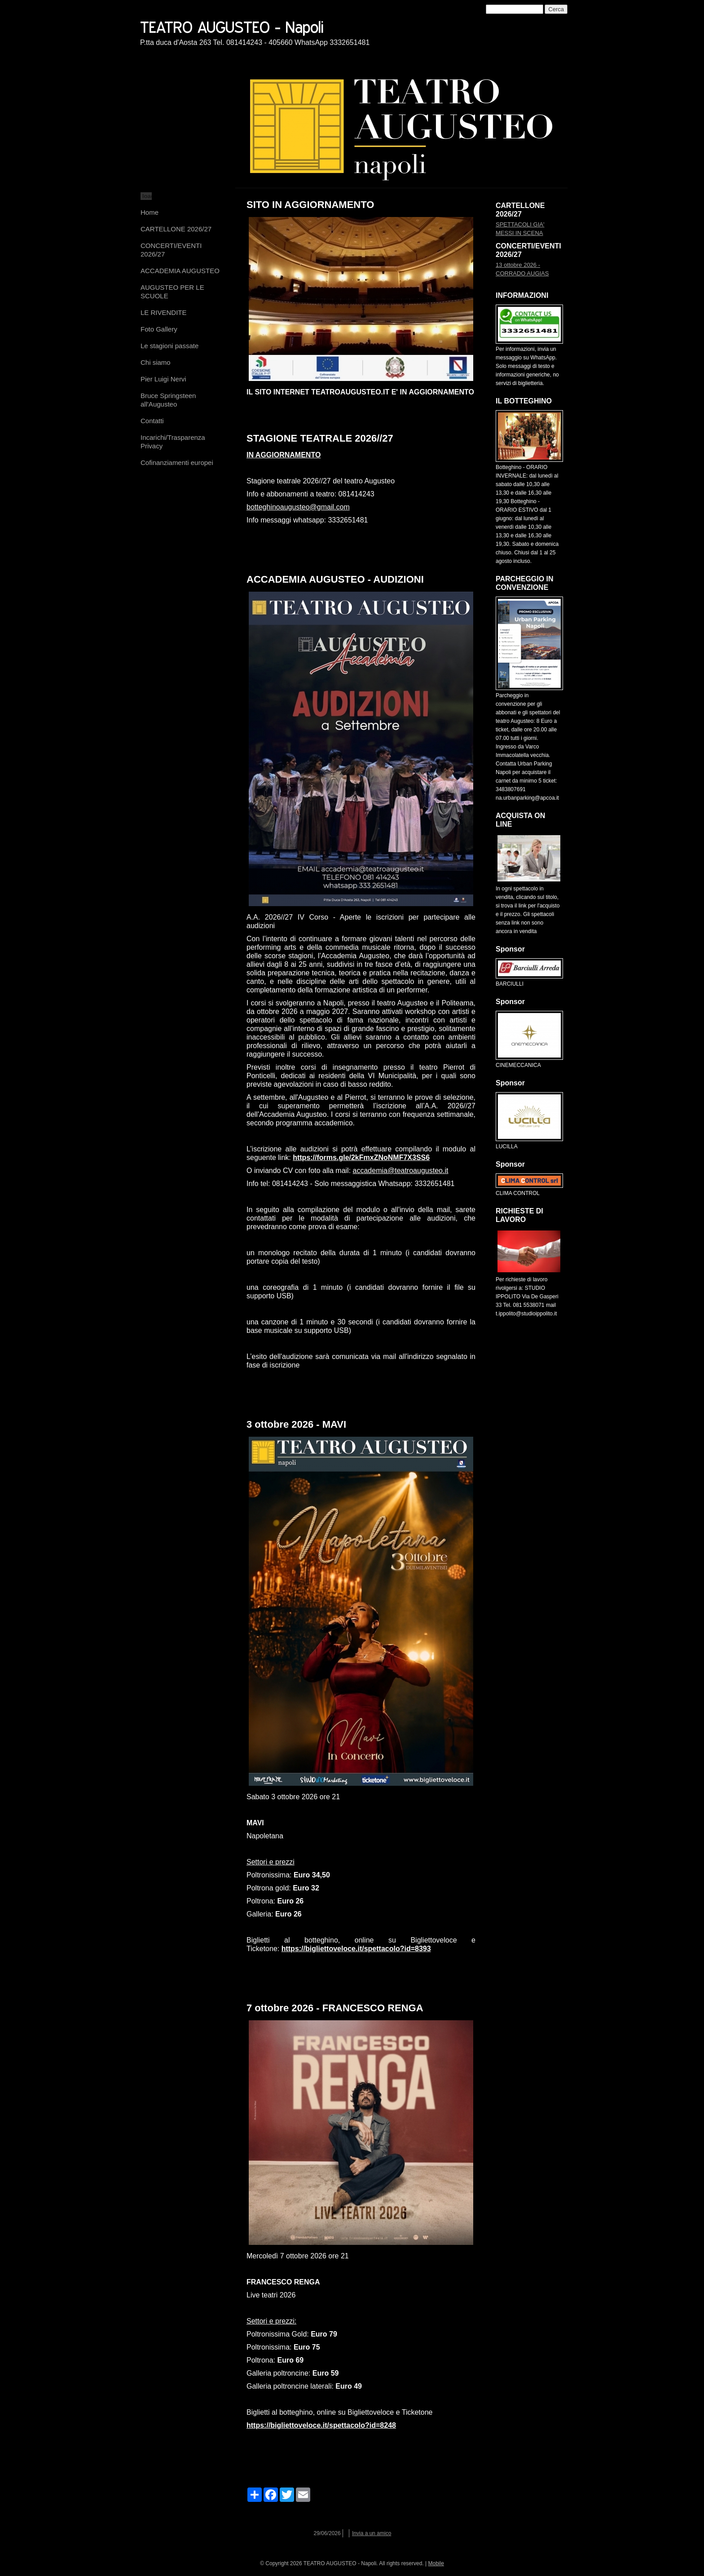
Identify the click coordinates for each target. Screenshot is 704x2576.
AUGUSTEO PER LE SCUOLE (172, 291)
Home (149, 212)
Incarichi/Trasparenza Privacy (173, 442)
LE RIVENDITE (164, 312)
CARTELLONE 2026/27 (176, 229)
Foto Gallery (159, 329)
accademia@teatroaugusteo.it (401, 1170)
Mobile (436, 2563)
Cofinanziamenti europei (177, 462)
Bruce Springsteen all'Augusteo (168, 400)
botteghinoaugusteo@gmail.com (298, 507)
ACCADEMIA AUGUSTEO (180, 270)
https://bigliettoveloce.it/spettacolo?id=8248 (321, 2425)
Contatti (152, 421)
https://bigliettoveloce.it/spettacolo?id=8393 (356, 1948)
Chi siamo (156, 362)
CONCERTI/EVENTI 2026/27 (171, 250)
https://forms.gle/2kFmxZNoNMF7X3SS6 (361, 1157)
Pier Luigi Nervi (163, 379)
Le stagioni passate (169, 346)
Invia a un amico (371, 2533)
